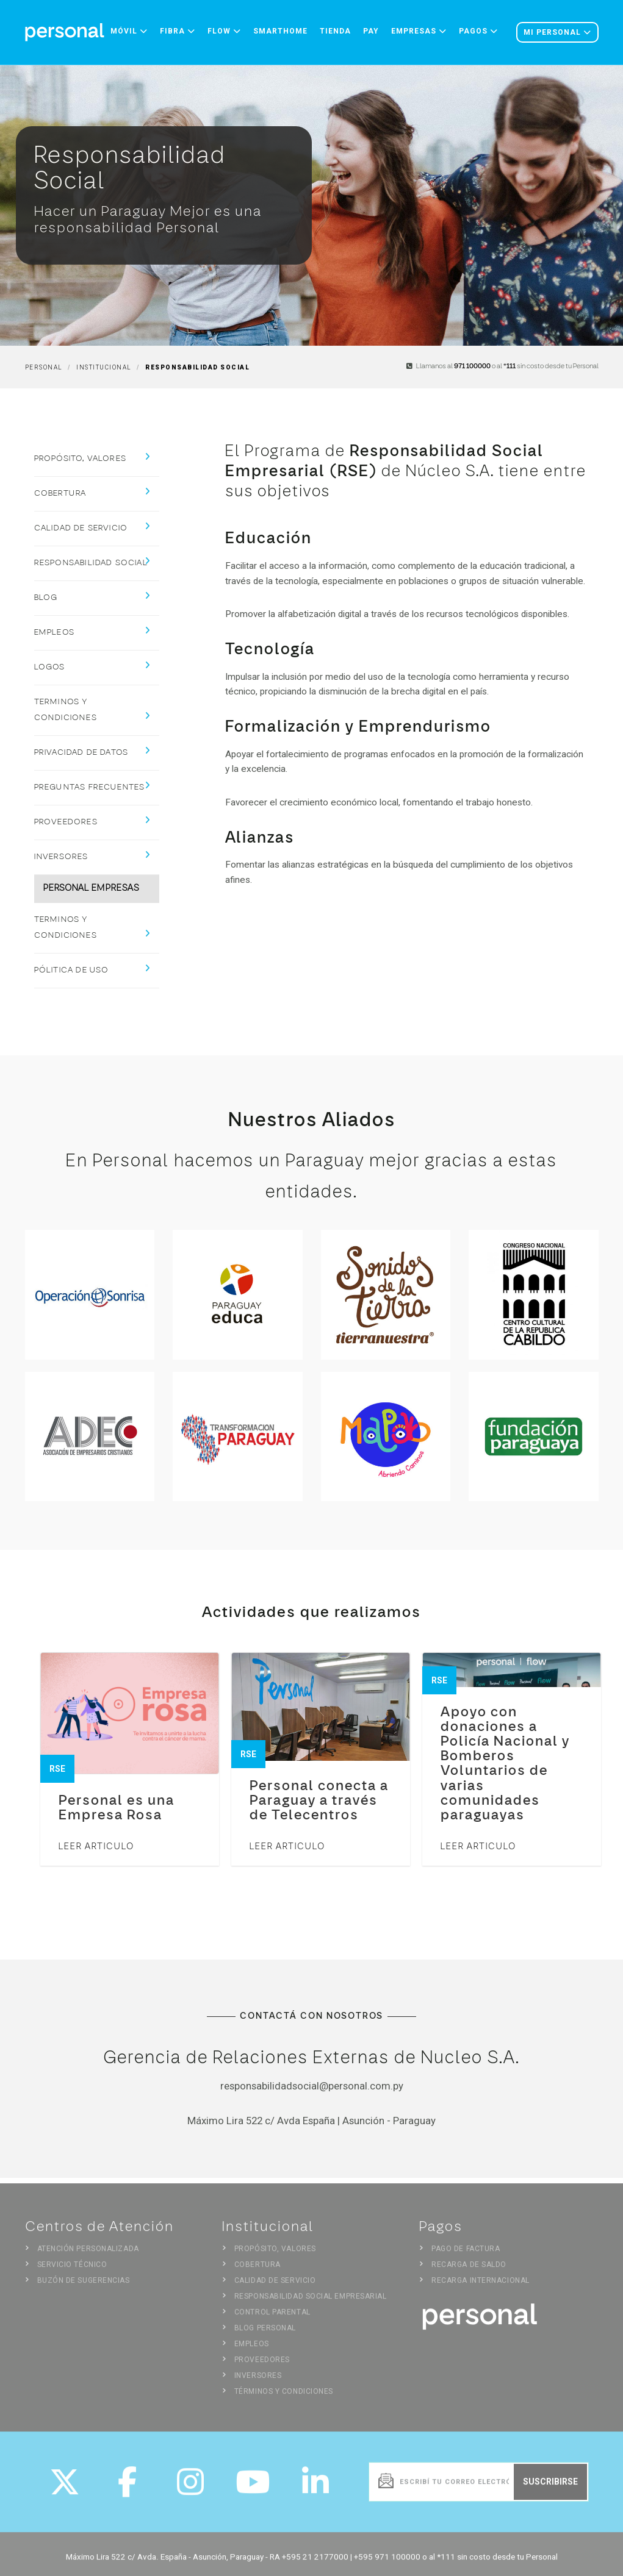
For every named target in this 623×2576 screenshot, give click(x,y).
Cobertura (60, 494)
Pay (371, 31)
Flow (224, 31)
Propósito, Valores (80, 459)
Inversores (61, 857)
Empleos (54, 633)
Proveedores (66, 822)
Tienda (335, 31)
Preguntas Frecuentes (89, 787)
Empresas (419, 31)
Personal (44, 367)
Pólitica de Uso (71, 970)
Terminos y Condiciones (65, 710)
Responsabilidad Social (91, 563)
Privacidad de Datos (81, 753)
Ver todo (566, 1894)
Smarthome (280, 31)
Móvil (129, 31)
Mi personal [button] (557, 32)
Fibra (177, 31)
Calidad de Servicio (81, 528)
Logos (49, 667)
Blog (46, 598)
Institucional (104, 367)
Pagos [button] (478, 31)
